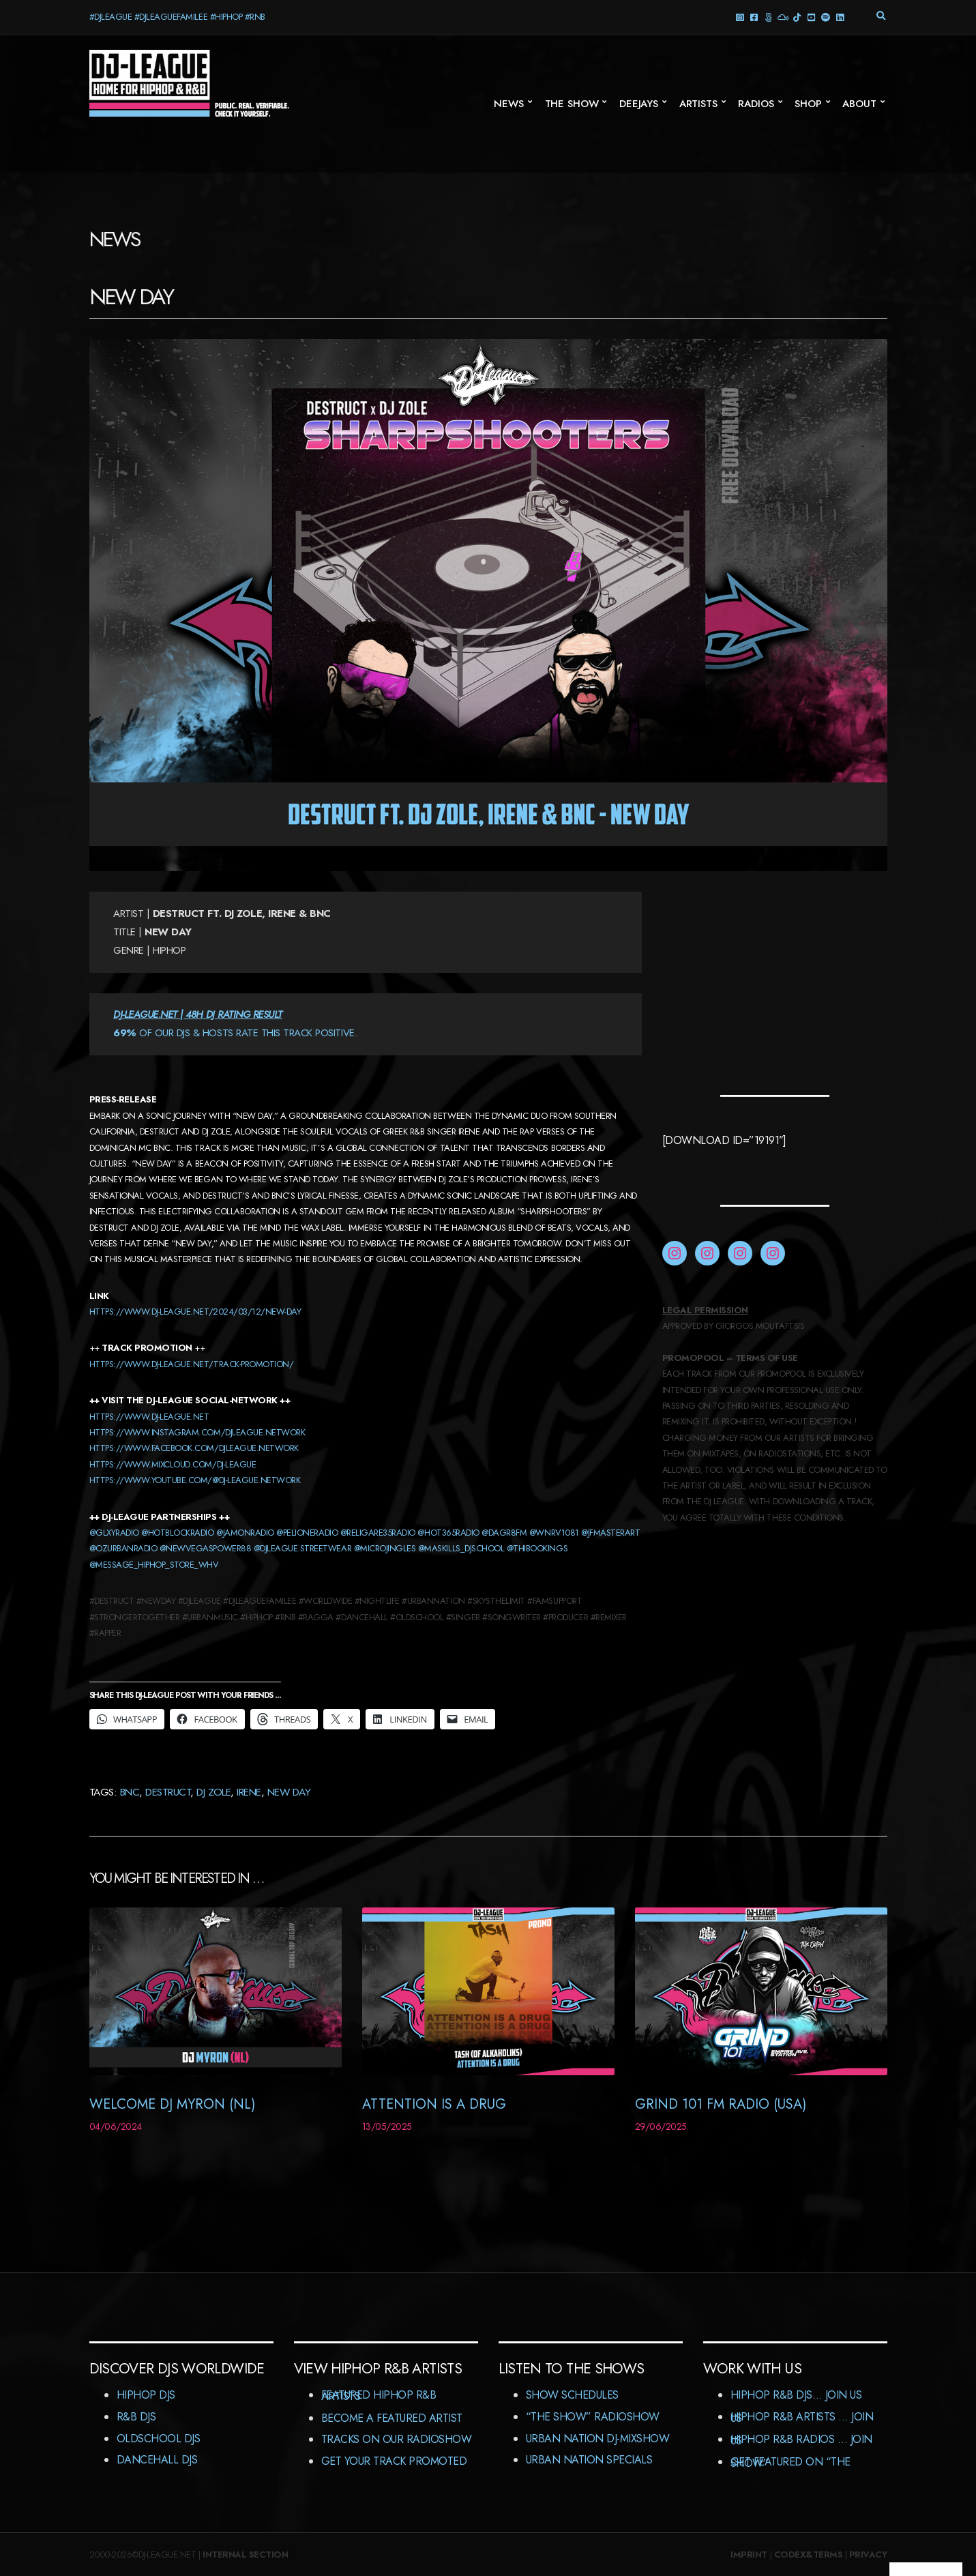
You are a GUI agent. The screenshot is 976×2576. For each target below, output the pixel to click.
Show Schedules (572, 2395)
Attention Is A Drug (434, 2104)
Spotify (825, 16)
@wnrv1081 (554, 1532)
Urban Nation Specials (589, 2460)
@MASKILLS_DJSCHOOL (461, 1548)
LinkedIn (839, 16)
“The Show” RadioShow (593, 2417)
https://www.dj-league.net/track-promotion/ (191, 1364)
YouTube (811, 16)
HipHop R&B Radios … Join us (801, 2439)
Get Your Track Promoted (394, 2461)
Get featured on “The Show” (790, 2462)
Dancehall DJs (157, 2460)
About (859, 103)
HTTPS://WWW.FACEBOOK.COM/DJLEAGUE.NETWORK (194, 1447)
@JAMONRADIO (245, 1532)
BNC (130, 1792)
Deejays (638, 103)
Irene (249, 1792)
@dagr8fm (504, 1532)
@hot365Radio (448, 1532)
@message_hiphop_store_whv (154, 1564)
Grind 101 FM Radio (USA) (720, 2104)
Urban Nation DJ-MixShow (598, 2438)
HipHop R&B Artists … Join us (802, 2417)
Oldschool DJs (159, 2438)
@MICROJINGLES (385, 1548)
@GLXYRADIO (114, 1532)
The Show (572, 103)
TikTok (797, 16)
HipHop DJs (146, 2395)
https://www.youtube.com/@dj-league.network (195, 1480)
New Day (289, 1792)
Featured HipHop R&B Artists (379, 2395)
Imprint (748, 2554)
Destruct (167, 1792)
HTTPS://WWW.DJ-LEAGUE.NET (149, 1416)
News (508, 103)
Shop (808, 103)
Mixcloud (782, 16)
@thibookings (537, 1548)
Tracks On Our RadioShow (396, 2439)
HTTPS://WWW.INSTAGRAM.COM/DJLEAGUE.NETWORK (197, 1432)
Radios (755, 103)
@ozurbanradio (123, 1548)
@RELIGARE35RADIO (377, 1532)
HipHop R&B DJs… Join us (796, 2395)
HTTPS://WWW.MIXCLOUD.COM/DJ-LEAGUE (172, 1464)
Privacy (868, 2554)
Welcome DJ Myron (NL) (172, 2104)
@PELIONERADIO (307, 1532)
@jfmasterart (610, 1532)
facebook (754, 16)
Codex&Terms (808, 2554)
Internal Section (245, 2554)
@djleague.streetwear (302, 1548)
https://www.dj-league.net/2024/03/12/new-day (195, 1311)
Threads (768, 16)
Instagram (739, 16)
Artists (698, 103)
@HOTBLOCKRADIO (177, 1532)
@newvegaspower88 (205, 1548)
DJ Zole (213, 1792)
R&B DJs (136, 2417)
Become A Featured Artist (391, 2418)
